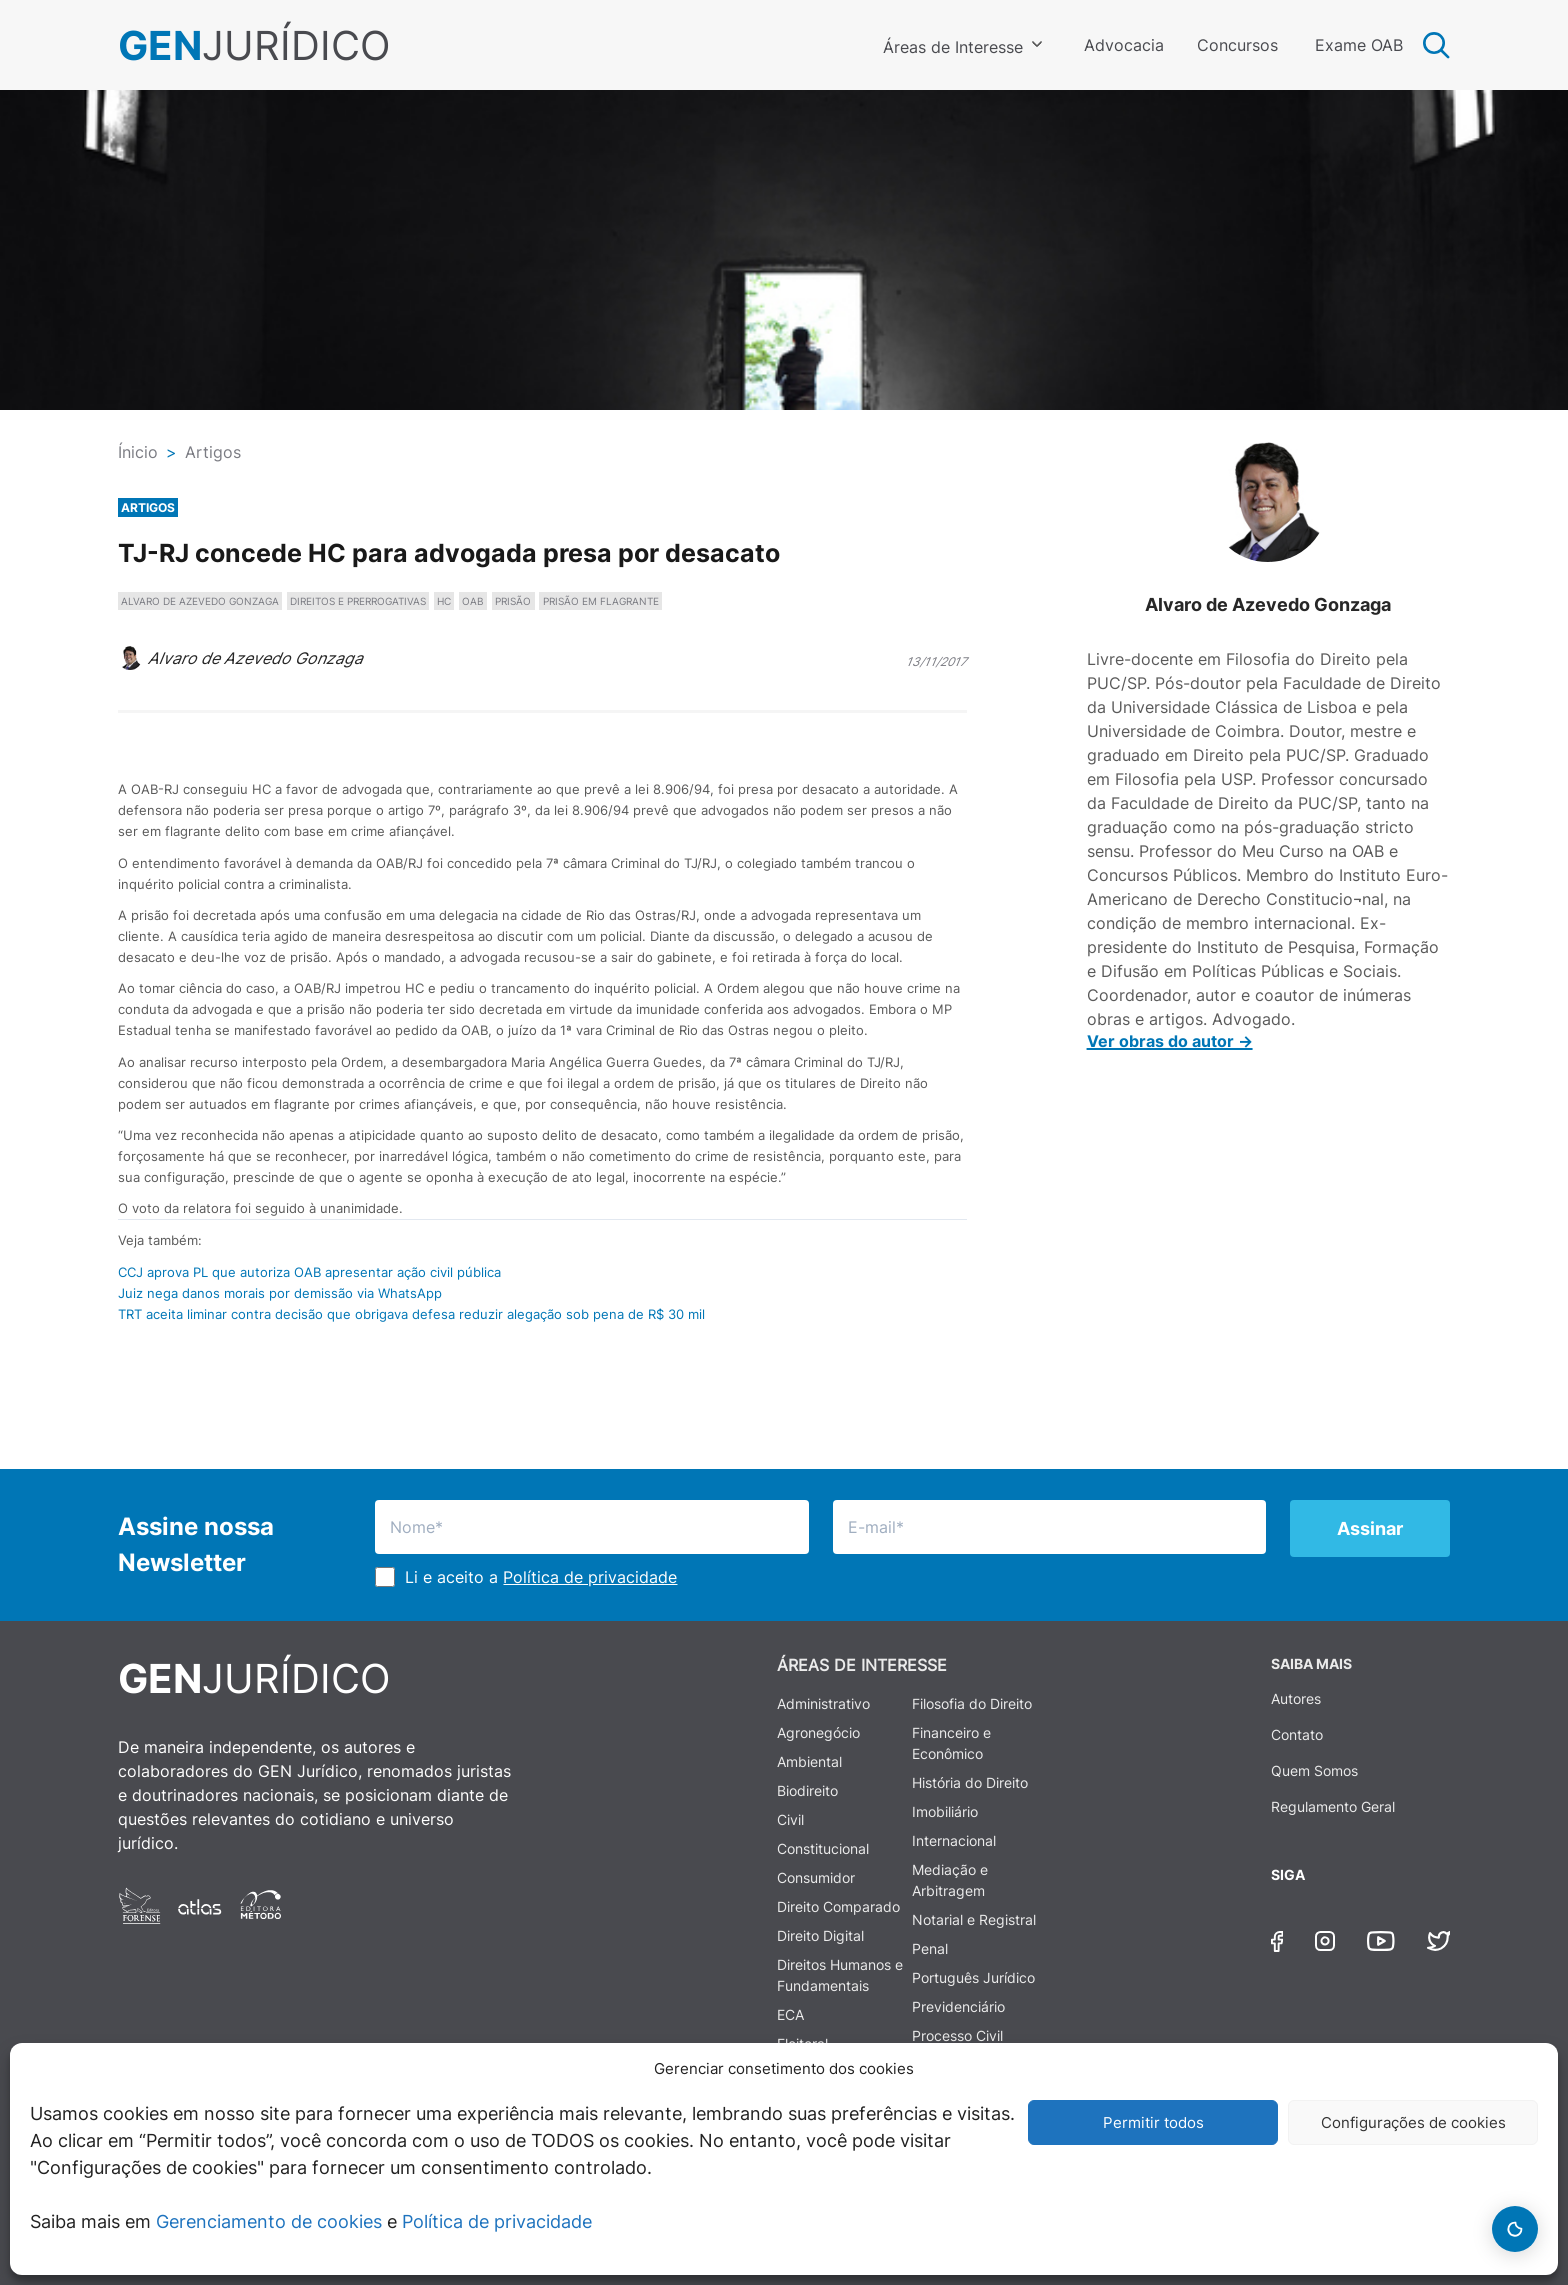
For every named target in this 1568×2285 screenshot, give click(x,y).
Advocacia (1124, 45)
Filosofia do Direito (972, 1703)
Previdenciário (958, 2006)
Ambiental (809, 1761)
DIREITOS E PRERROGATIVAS (358, 601)
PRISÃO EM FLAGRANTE (601, 601)
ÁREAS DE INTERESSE (862, 1665)
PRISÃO (513, 601)
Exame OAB (1359, 45)
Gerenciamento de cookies (269, 2221)
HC (444, 601)
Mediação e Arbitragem (950, 1880)
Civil (790, 1819)
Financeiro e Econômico (951, 1743)
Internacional (954, 1840)
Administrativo (823, 1703)
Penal (930, 1948)
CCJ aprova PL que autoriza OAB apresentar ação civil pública (309, 1272)
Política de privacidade (497, 2221)
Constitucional (823, 1848)
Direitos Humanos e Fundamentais (840, 1975)
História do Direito (970, 1782)
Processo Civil (957, 2035)
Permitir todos (1153, 2122)
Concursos (1237, 45)
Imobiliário (945, 1811)
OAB (473, 601)
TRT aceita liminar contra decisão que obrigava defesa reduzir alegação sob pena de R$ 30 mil (411, 1314)
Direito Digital (820, 1935)
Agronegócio (818, 1732)
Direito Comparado (838, 1906)
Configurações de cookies (1413, 2122)
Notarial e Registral (974, 1919)
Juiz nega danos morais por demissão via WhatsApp (280, 1293)
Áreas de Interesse (953, 47)
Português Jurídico (973, 1977)
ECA (790, 2014)
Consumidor (816, 1877)
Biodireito (807, 1790)
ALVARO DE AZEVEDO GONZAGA (200, 601)
